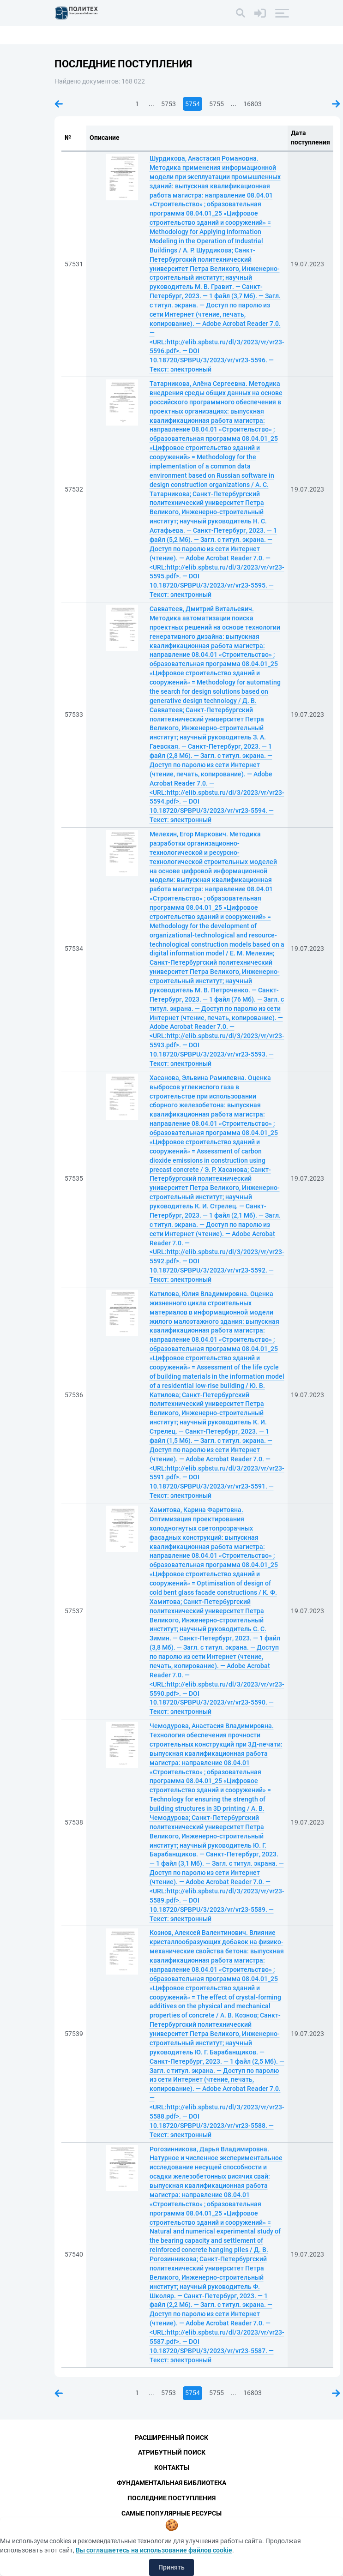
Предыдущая (58, 104)
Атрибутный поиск (171, 2452)
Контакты (171, 2467)
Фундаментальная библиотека (171, 2482)
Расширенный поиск (171, 2437)
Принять (171, 2567)
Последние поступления (171, 2498)
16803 (252, 104)
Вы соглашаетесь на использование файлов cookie (154, 2550)
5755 (216, 104)
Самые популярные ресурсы (171, 2513)
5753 (168, 104)
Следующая (336, 104)
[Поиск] (240, 13)
